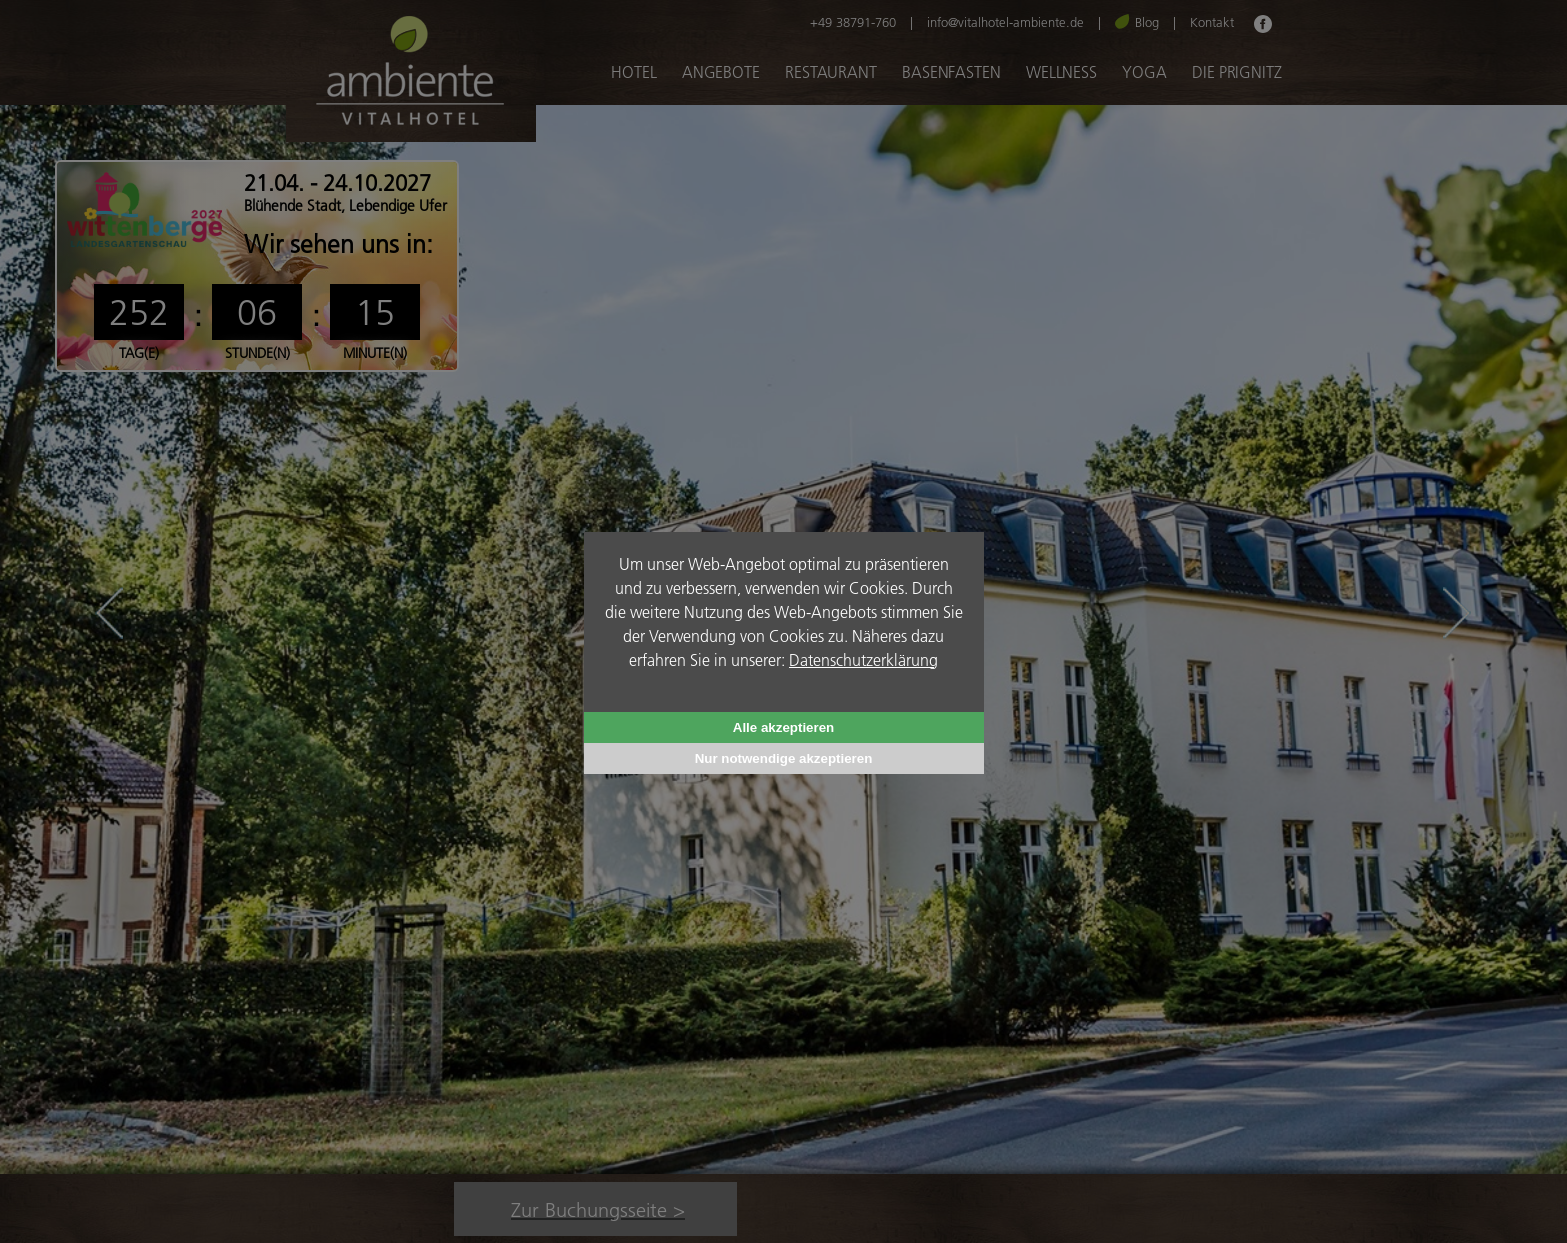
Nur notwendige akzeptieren (784, 758)
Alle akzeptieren (783, 727)
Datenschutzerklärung (863, 659)
